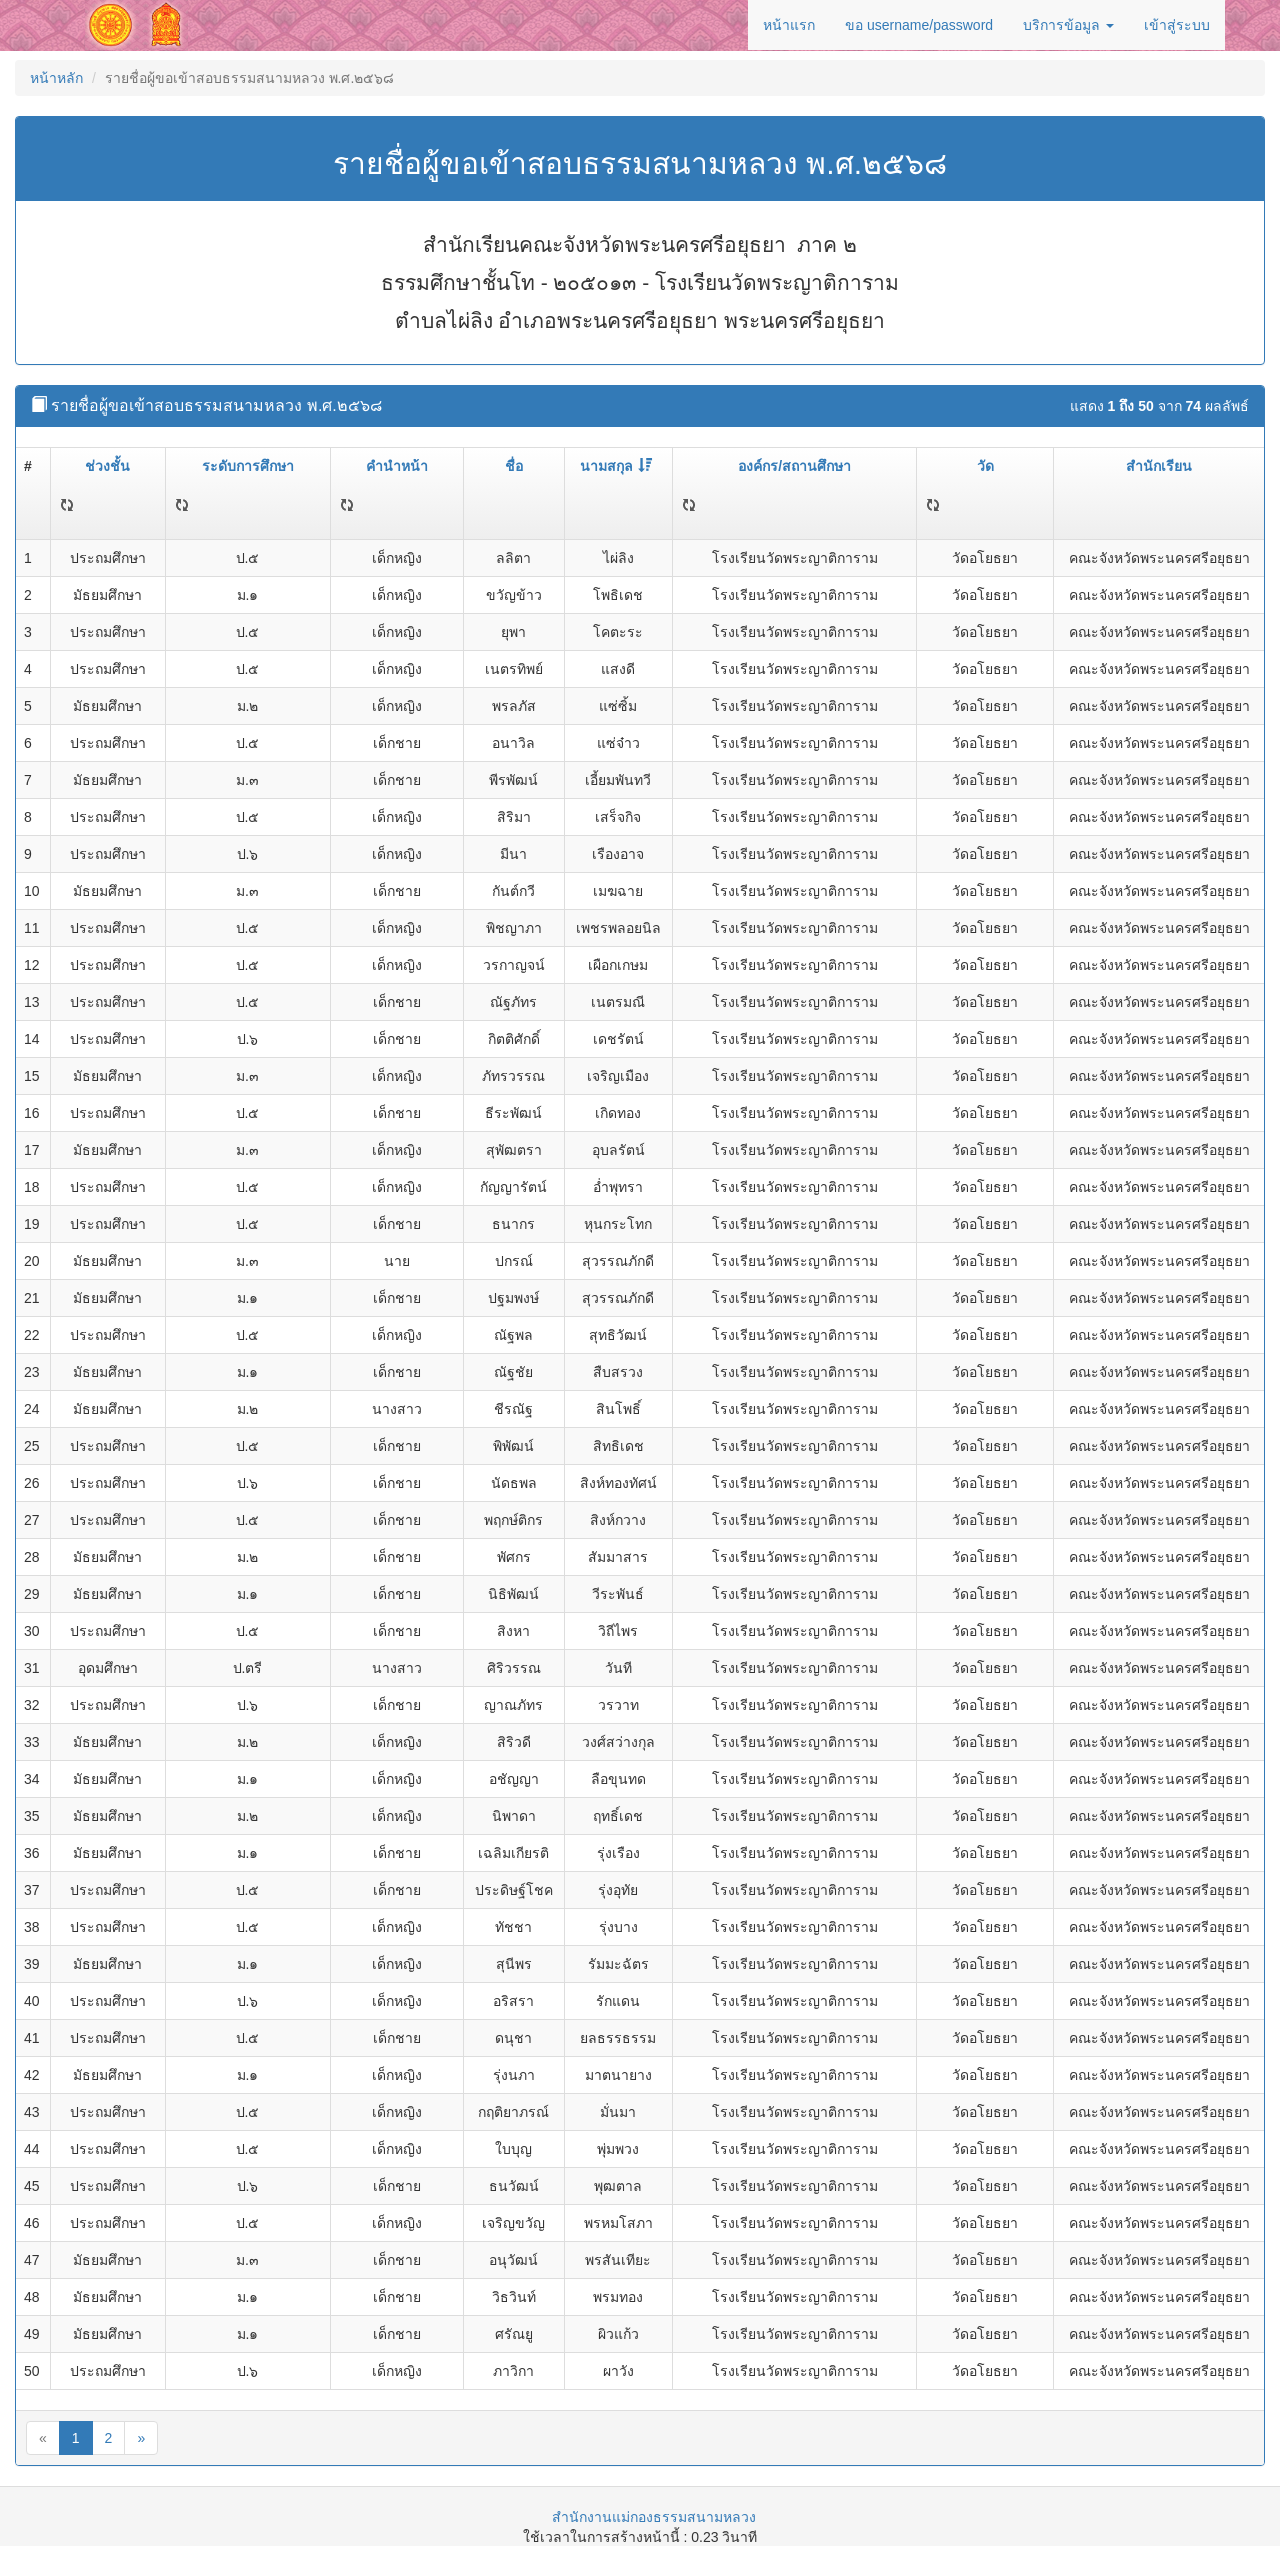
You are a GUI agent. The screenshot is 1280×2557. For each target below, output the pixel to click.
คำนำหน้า (397, 466)
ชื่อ (514, 466)
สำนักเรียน (1159, 466)
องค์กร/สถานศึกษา (794, 466)
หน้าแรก (789, 25)
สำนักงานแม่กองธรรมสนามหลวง (654, 2517)
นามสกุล (616, 466)
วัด (985, 466)
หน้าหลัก (56, 78)
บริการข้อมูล (1068, 25)
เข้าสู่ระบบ (1177, 25)
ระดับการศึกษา (248, 466)
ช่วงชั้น (107, 466)
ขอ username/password (919, 25)
